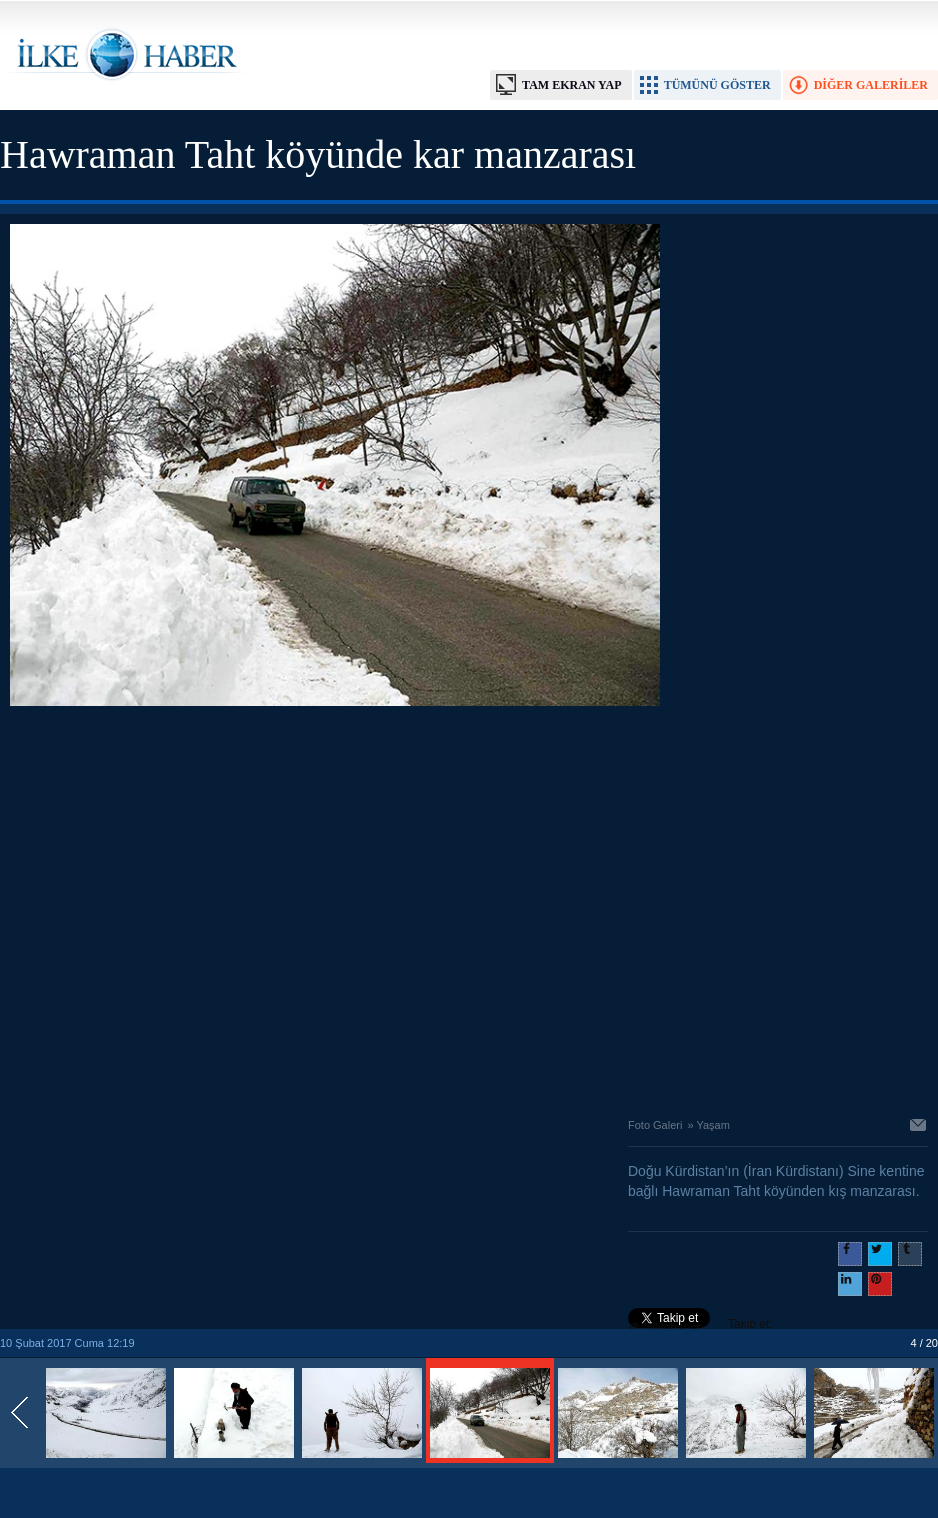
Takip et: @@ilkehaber (700, 1326)
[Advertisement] (187, 906)
